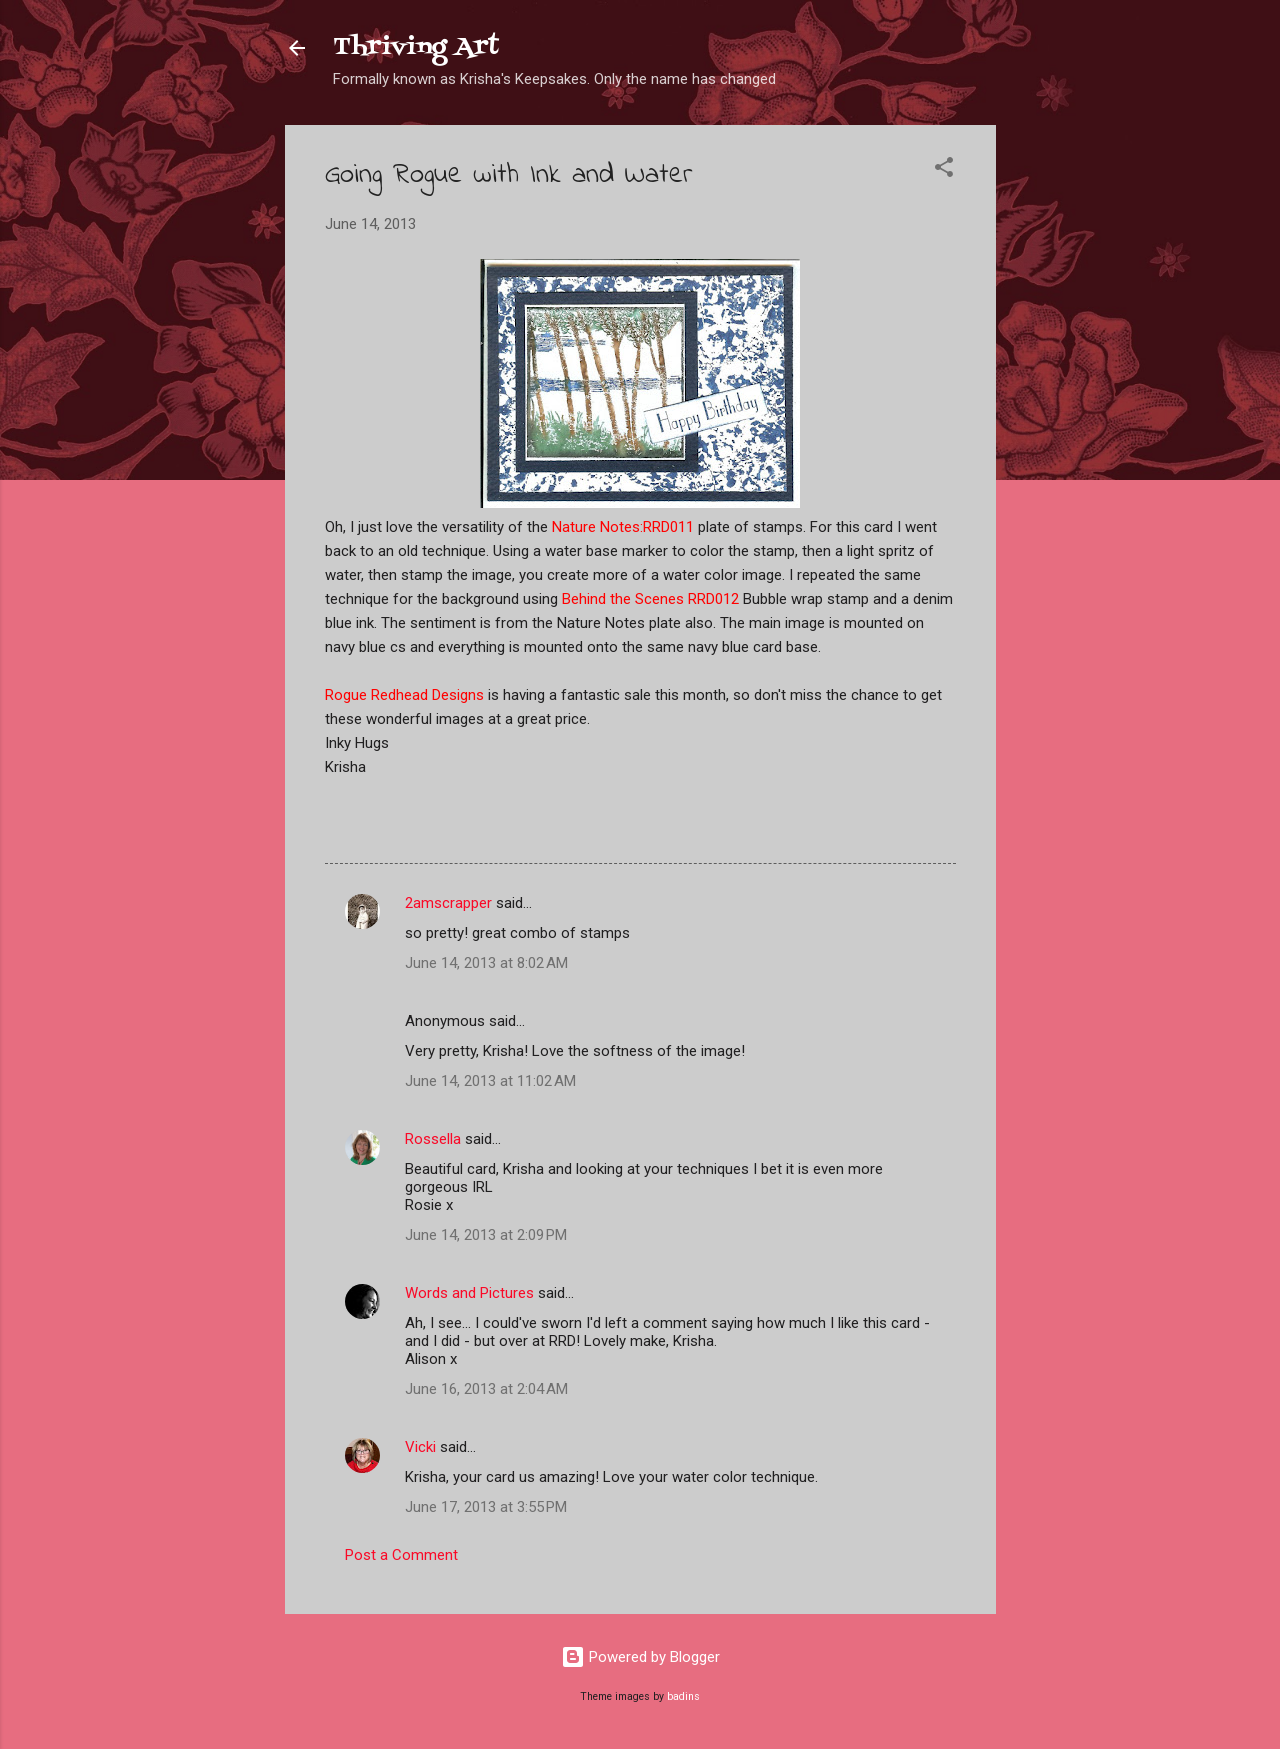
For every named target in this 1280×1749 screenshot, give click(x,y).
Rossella (433, 1139)
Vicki (420, 1447)
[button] (944, 170)
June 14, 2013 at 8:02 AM (486, 963)
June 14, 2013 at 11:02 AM (490, 1081)
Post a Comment (401, 1555)
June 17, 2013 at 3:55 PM (486, 1507)
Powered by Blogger (640, 1657)
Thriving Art (416, 47)
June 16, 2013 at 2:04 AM (486, 1389)
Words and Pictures (469, 1293)
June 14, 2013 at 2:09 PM (486, 1235)
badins (683, 1696)
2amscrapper (448, 903)
